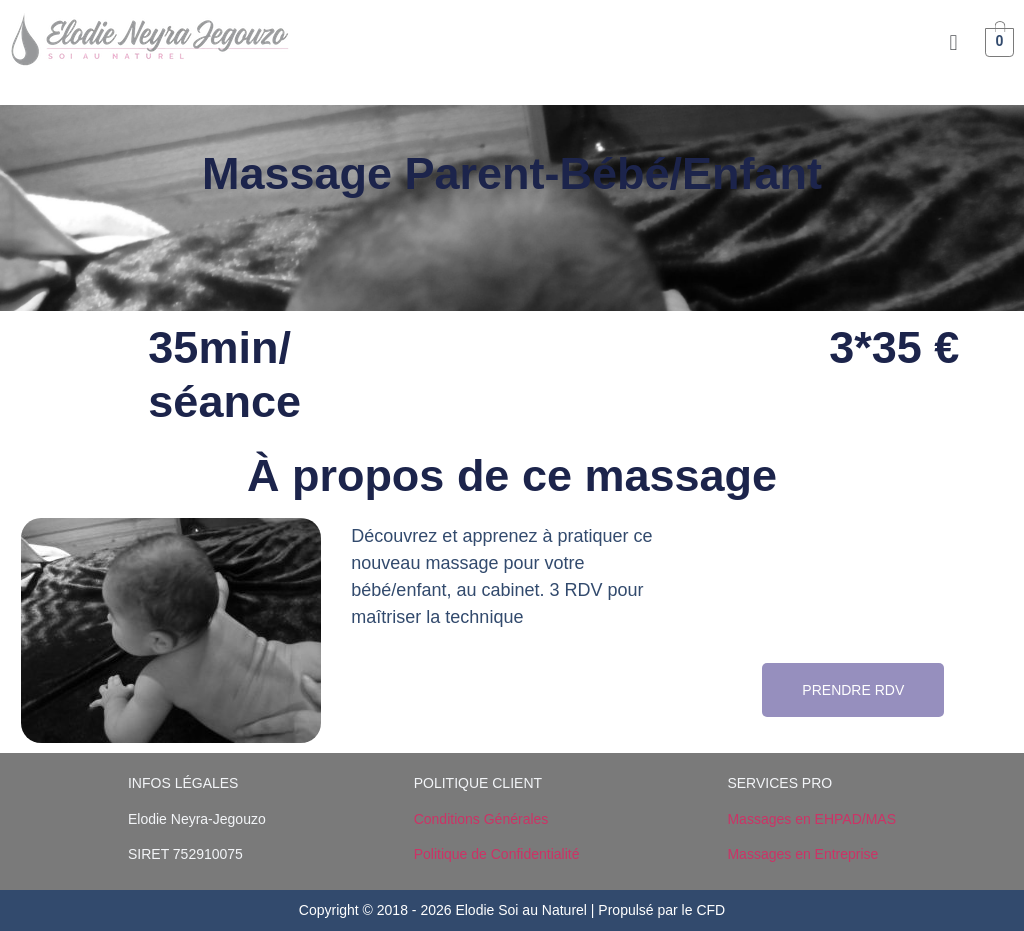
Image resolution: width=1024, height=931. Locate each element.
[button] (953, 42)
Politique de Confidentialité (497, 854)
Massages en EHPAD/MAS (811, 819)
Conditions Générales (481, 819)
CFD (710, 910)
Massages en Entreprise (802, 854)
